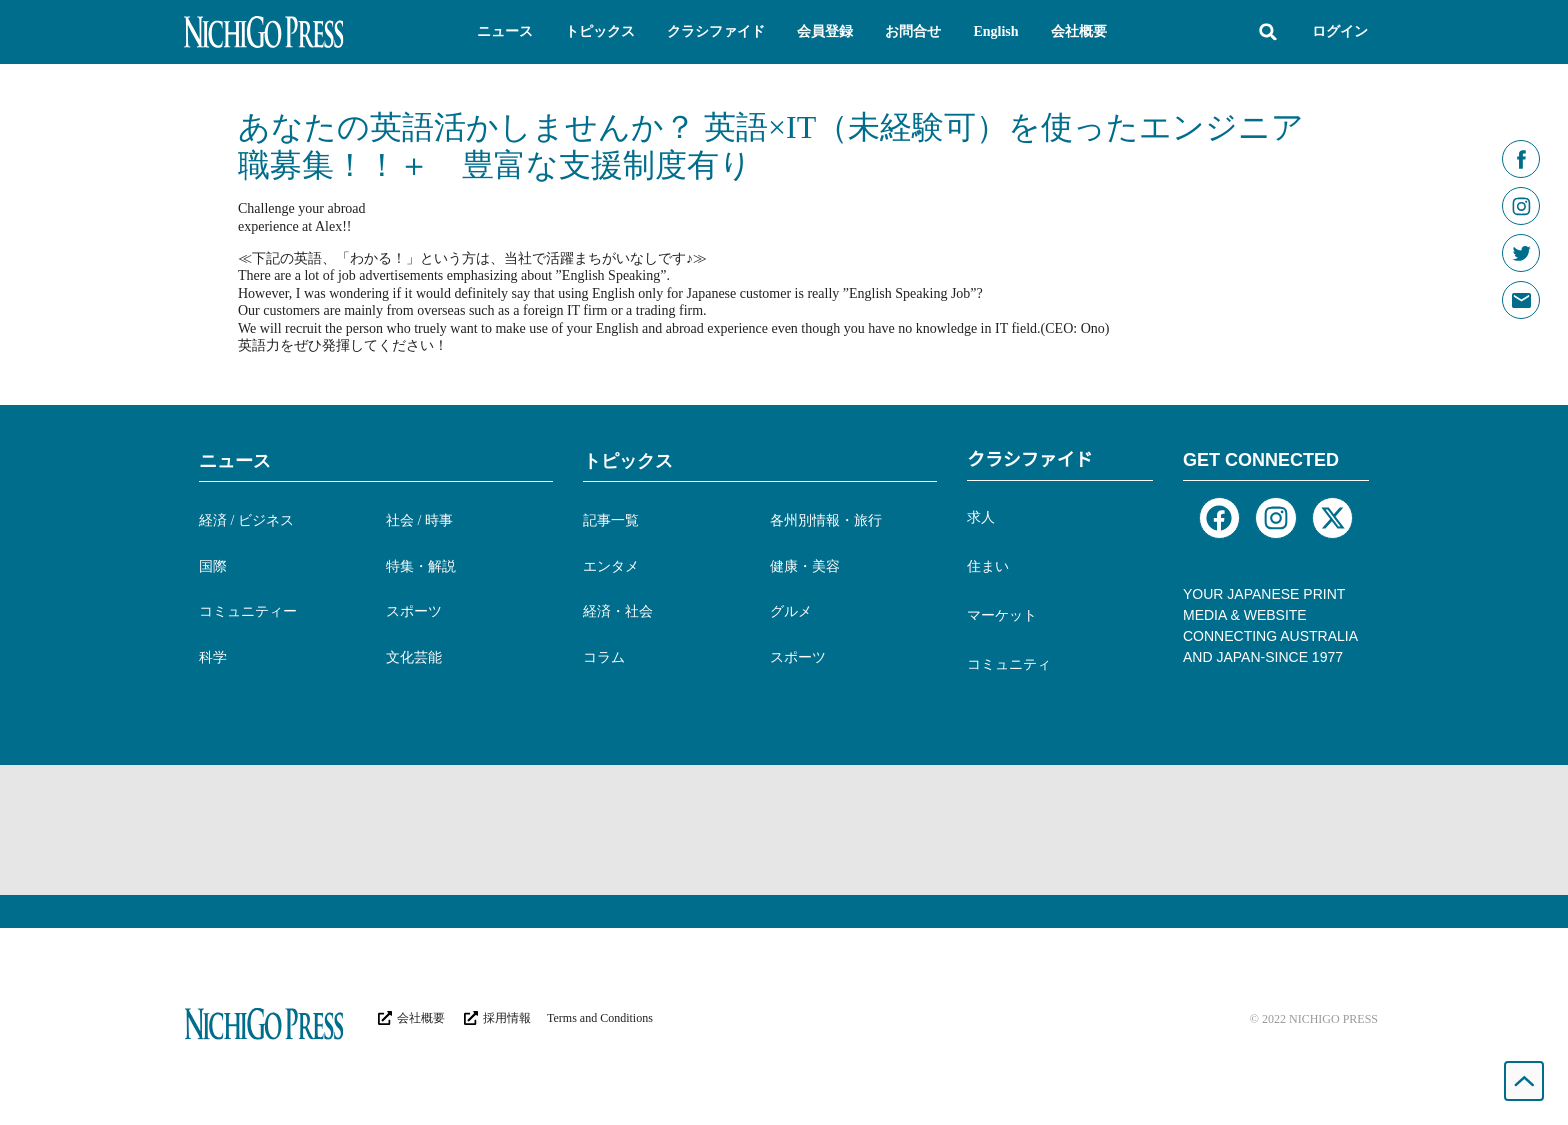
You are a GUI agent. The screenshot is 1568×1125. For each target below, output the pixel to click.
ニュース (235, 461)
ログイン (1340, 31)
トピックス (628, 461)
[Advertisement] (784, 830)
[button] (505, 32)
